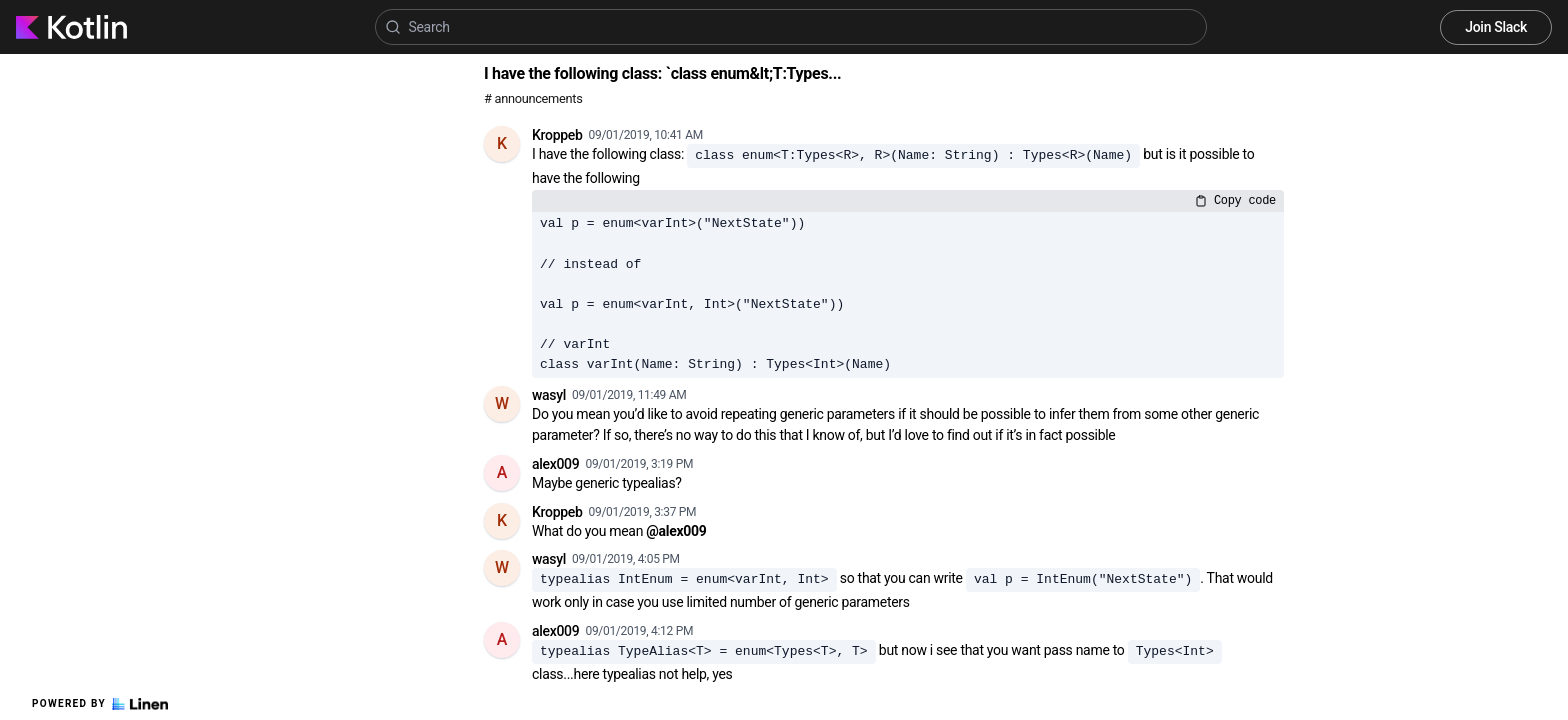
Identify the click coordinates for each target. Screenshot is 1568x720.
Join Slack (1496, 27)
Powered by (100, 704)
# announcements (533, 98)
